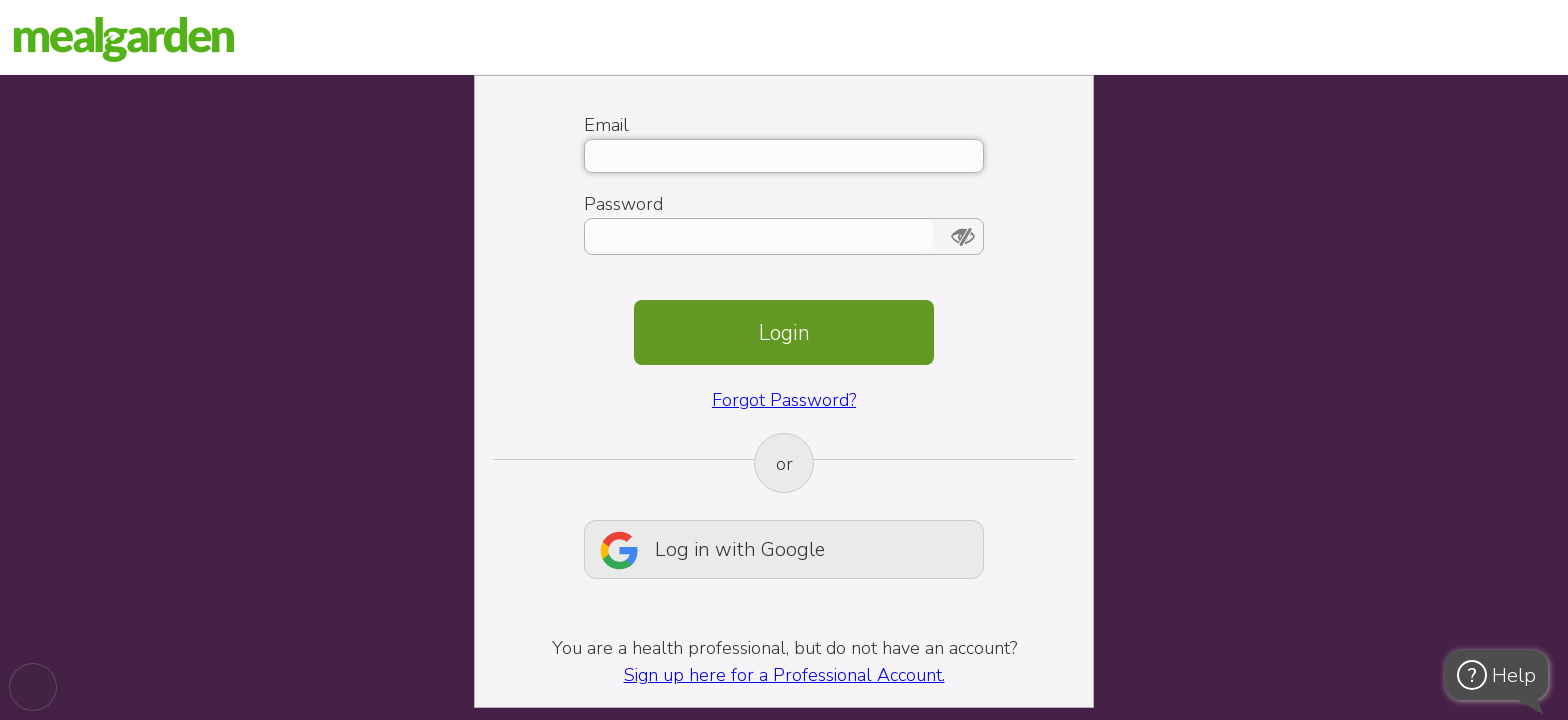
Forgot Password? (784, 400)
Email (606, 125)
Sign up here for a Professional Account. (784, 675)
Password (623, 204)
